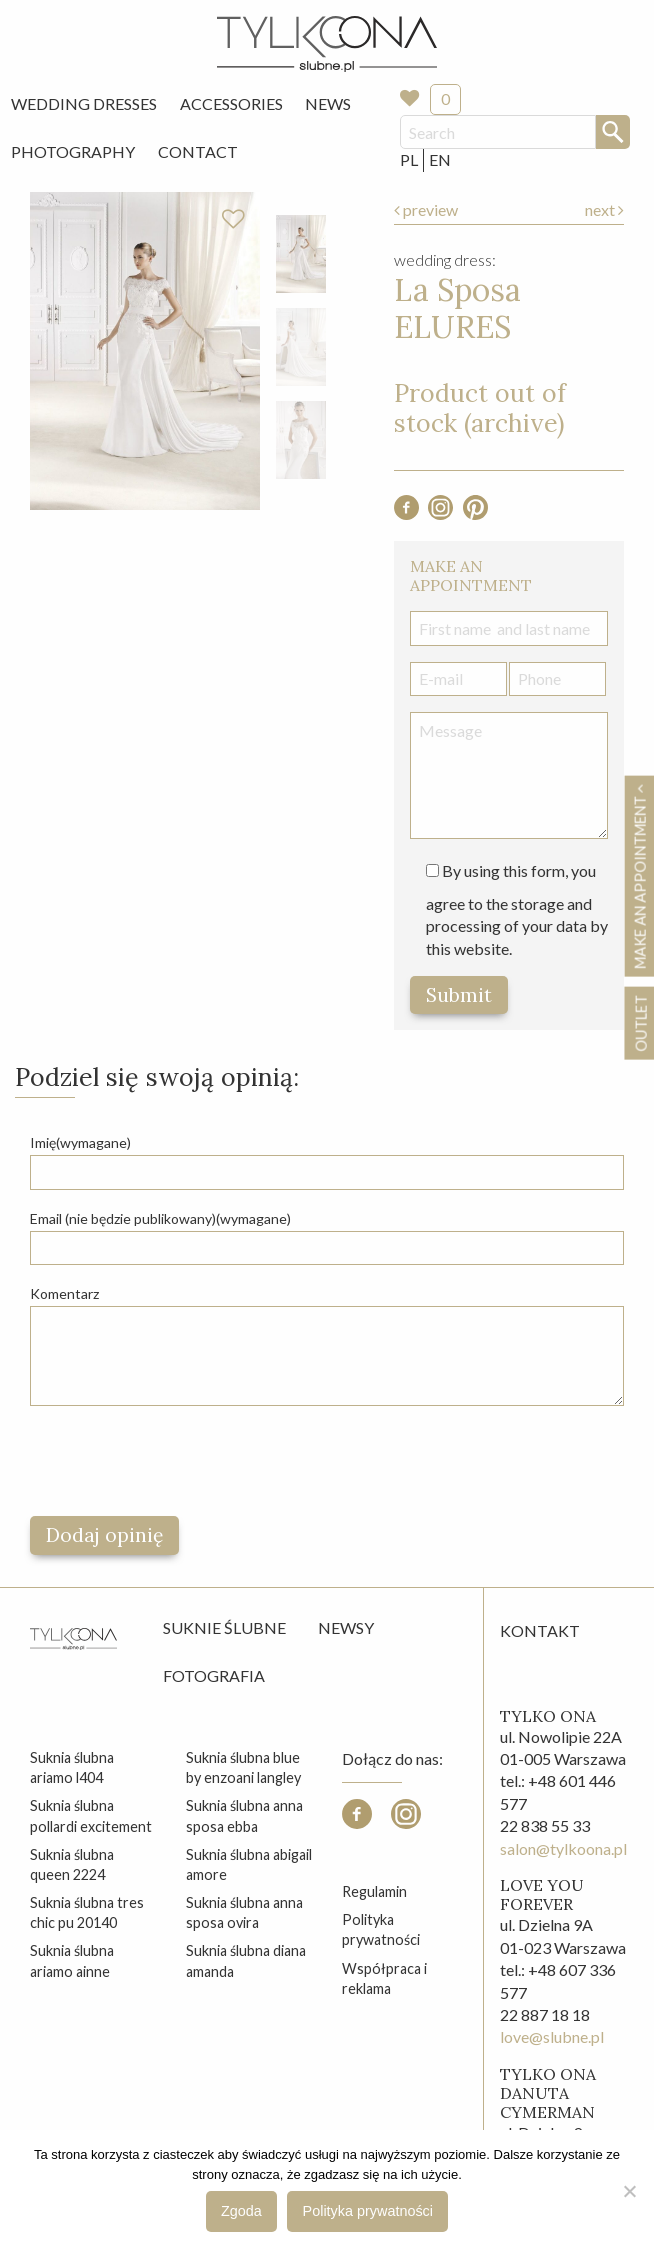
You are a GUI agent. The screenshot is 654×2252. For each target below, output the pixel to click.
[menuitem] (84, 104)
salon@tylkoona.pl (563, 1848)
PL (409, 159)
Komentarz (64, 1293)
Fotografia (214, 1675)
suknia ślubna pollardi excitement (91, 1815)
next (604, 209)
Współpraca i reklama (384, 1978)
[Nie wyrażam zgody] (629, 2191)
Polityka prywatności (381, 1929)
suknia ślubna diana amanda (246, 1960)
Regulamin (374, 1891)
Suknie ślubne (224, 1627)
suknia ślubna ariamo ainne (72, 1960)
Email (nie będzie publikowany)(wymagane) (160, 1218)
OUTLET (640, 1022)
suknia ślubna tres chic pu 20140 (87, 1912)
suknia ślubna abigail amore (249, 1864)
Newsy (346, 1627)
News (328, 103)
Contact (198, 151)
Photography (73, 151)
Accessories (231, 103)
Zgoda (241, 2211)
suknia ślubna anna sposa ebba (244, 1815)
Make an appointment (640, 875)
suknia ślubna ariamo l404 (72, 1767)
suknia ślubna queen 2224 (72, 1864)
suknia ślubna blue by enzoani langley (243, 1767)
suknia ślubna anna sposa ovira (244, 1912)
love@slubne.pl (552, 2036)
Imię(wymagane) (80, 1142)
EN (440, 159)
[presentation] (182, 1461)
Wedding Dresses (84, 103)
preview (426, 209)
